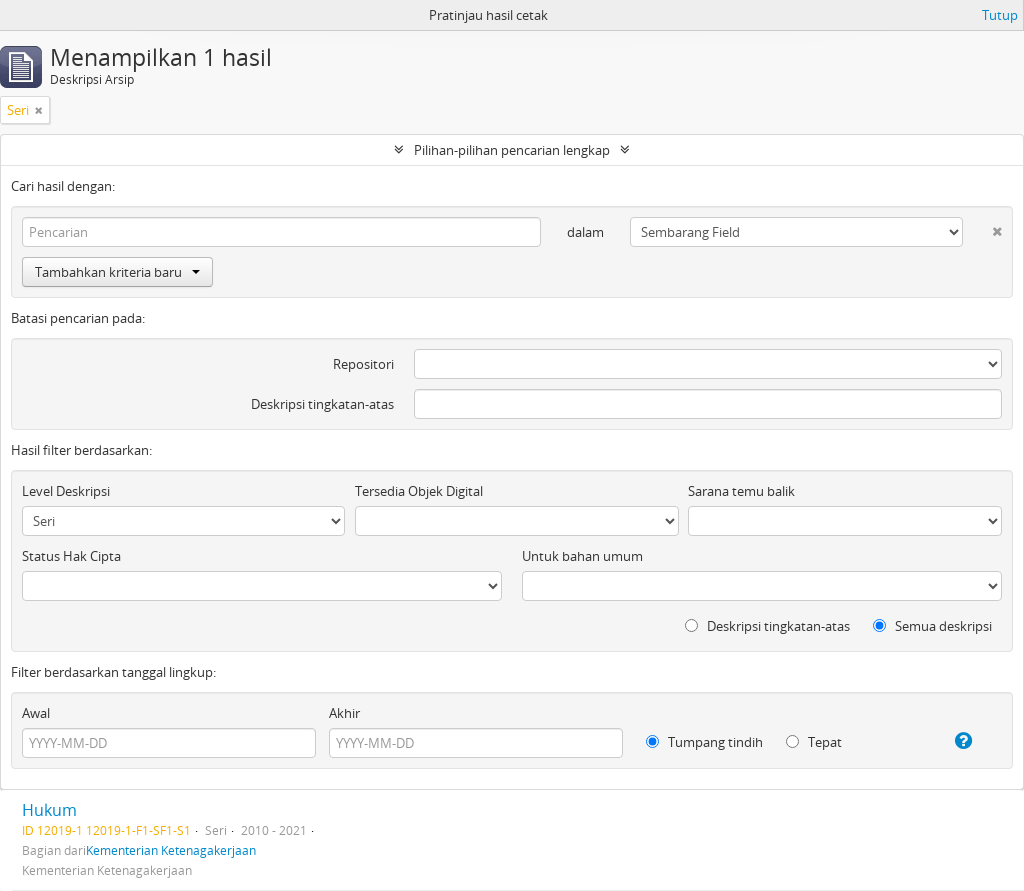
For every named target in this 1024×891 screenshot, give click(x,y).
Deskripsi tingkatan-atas (322, 404)
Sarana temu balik (741, 491)
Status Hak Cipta (71, 556)
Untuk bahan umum (582, 556)
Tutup (1000, 15)
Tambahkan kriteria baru (117, 272)
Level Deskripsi (66, 491)
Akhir (344, 713)
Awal (36, 713)
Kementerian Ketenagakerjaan (171, 850)
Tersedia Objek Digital (419, 491)
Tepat (814, 742)
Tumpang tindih (704, 742)
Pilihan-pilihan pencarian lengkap (512, 150)
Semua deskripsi (932, 626)
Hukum (49, 810)
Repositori (363, 364)
